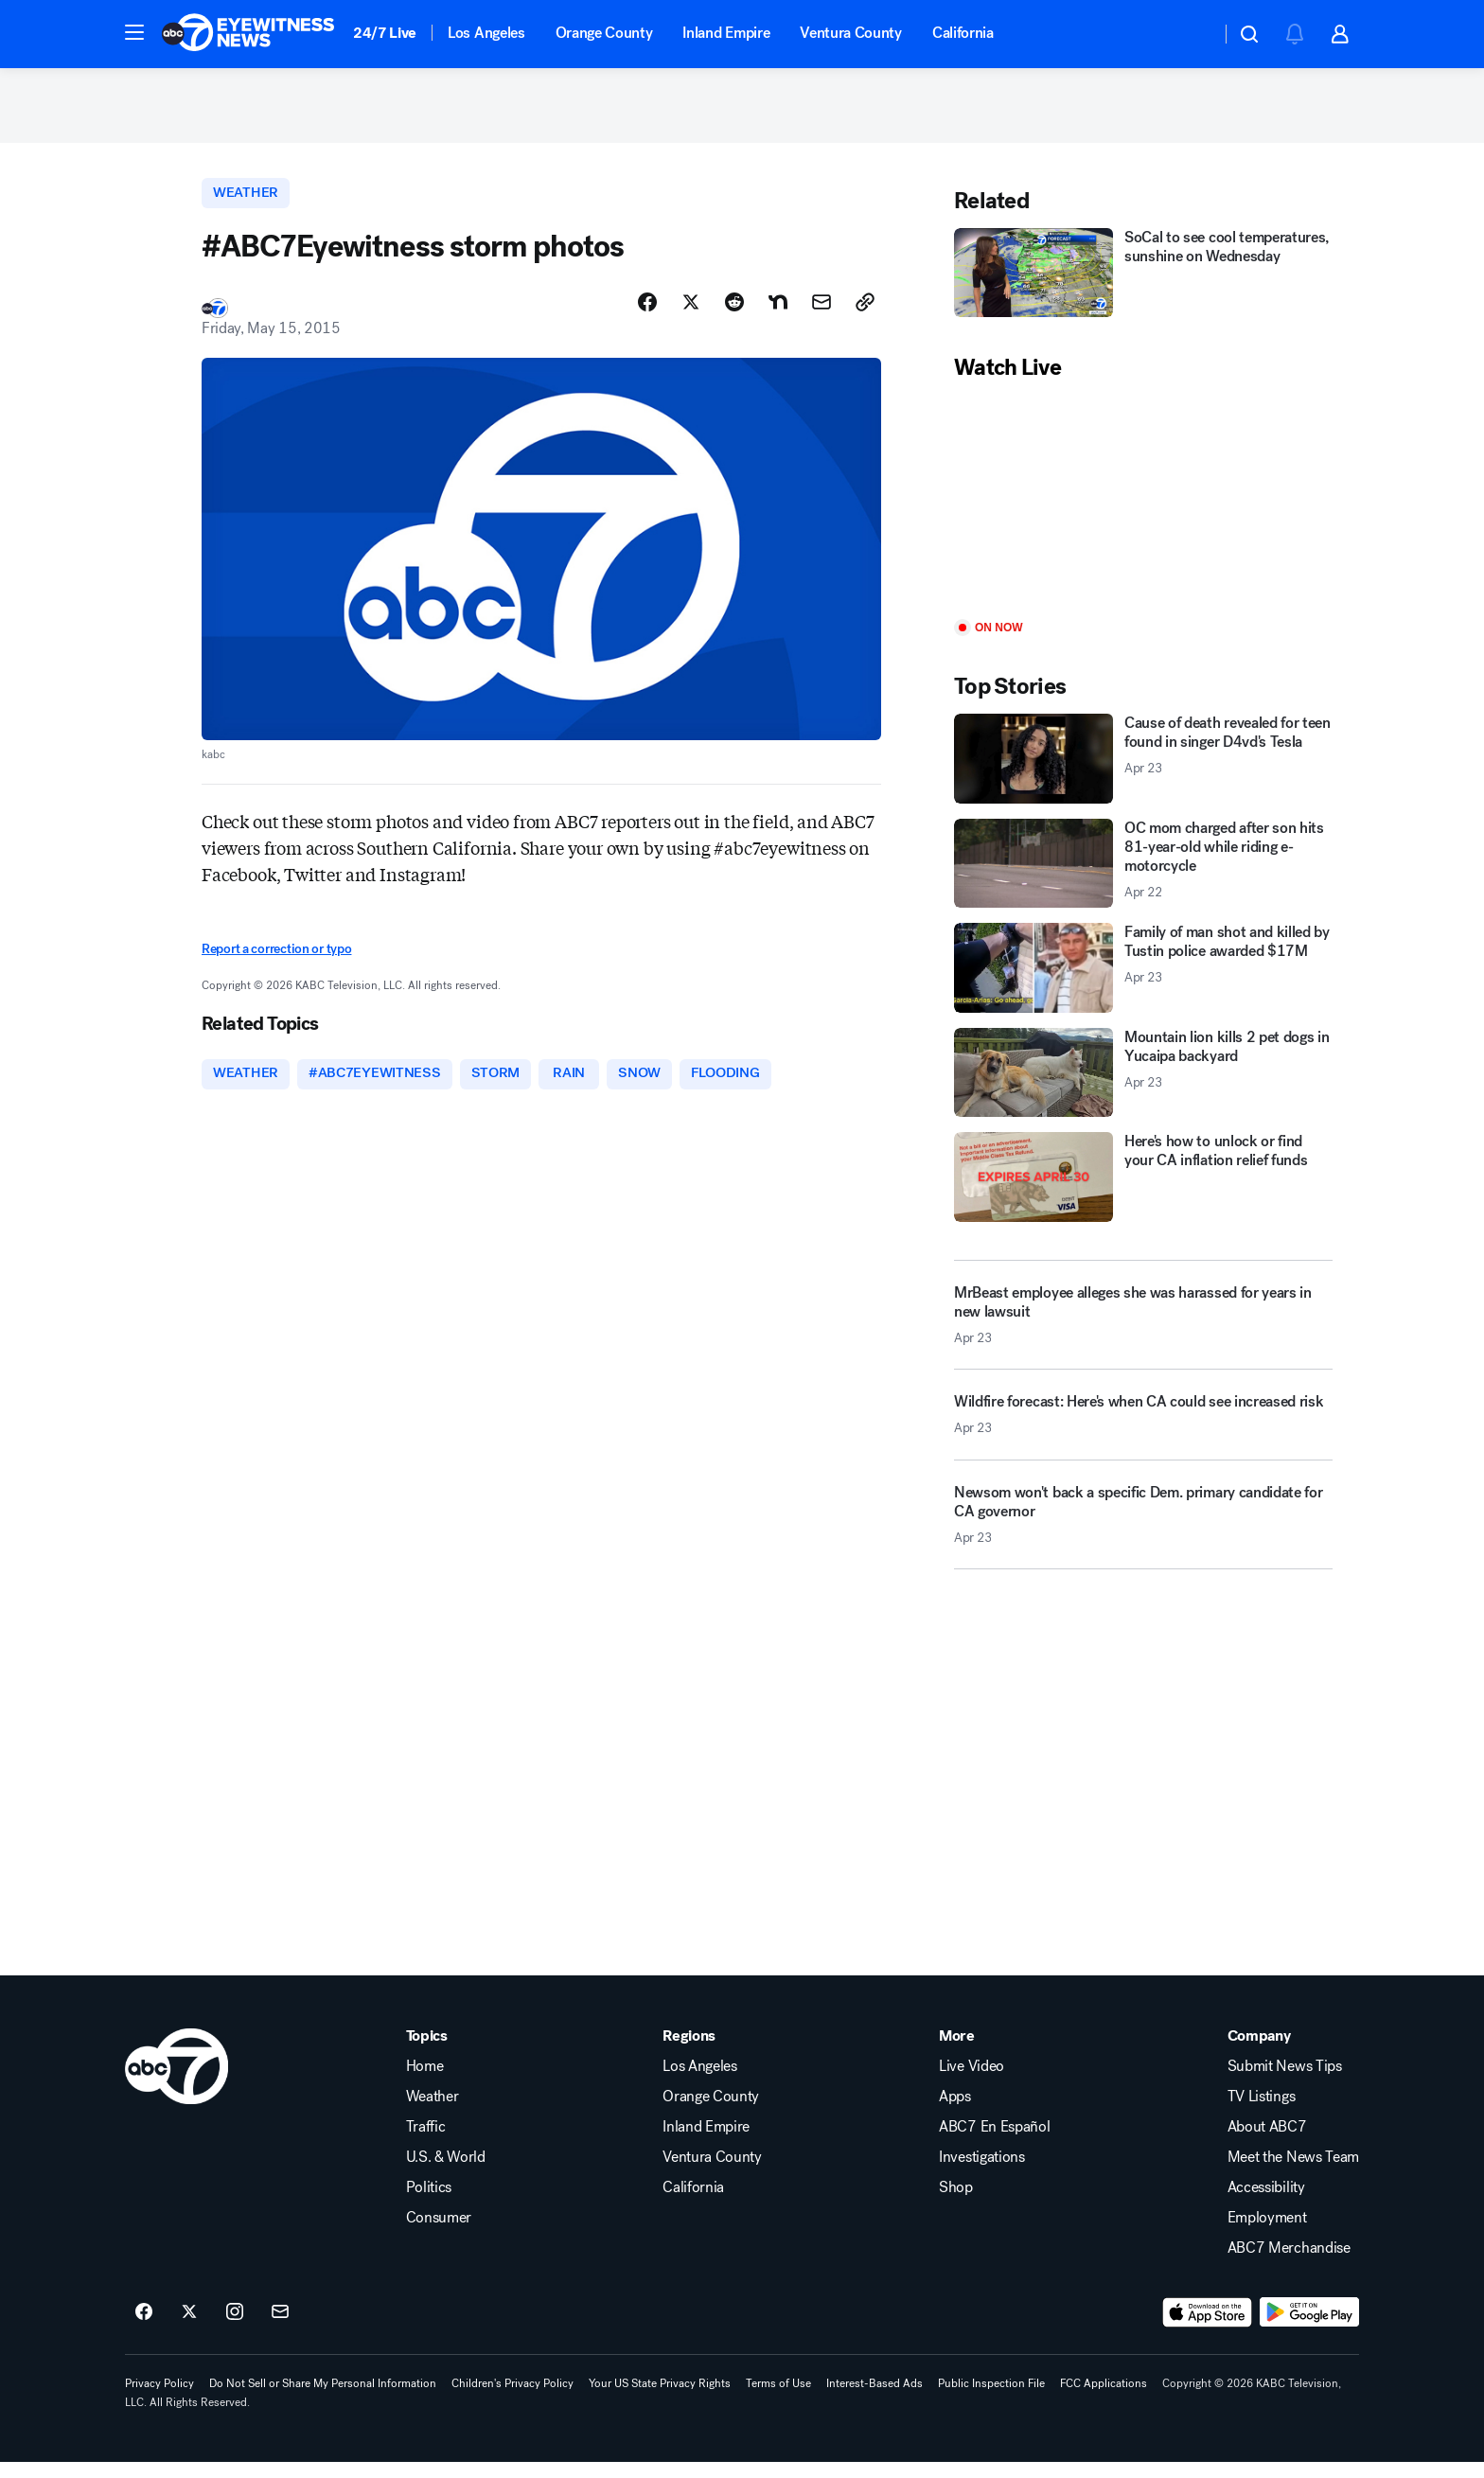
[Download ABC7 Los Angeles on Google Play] (1309, 2327)
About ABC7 (1267, 2142)
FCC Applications (1103, 2398)
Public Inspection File (991, 2398)
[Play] (1143, 512)
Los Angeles (486, 33)
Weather (432, 2111)
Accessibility (1266, 2202)
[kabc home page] (176, 2081)
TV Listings (1261, 2111)
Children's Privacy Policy (512, 2398)
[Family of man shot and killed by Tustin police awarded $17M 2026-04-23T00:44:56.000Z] (1143, 979)
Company (1259, 2051)
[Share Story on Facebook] (647, 315)
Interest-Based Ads (874, 2398)
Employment (1267, 2232)
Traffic (426, 2142)
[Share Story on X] (691, 315)
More (957, 2051)
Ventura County (851, 33)
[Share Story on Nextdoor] (778, 315)
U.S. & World (446, 2172)
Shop (956, 2202)
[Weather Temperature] (1191, 34)
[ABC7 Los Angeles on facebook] (144, 2327)
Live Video (971, 2081)
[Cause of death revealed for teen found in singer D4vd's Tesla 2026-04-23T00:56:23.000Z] (1143, 770)
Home (425, 2081)
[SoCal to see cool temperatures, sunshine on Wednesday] (1143, 283)
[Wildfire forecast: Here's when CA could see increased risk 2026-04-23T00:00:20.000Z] (1143, 1432)
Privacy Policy (159, 2398)
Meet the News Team (1293, 2172)
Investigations (982, 2172)
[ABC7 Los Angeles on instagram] (235, 2327)
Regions (689, 2051)
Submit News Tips (1285, 2081)
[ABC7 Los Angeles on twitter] (189, 2327)
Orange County (604, 33)
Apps (955, 2111)
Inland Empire (725, 33)
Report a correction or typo (276, 962)
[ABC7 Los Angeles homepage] (248, 34)
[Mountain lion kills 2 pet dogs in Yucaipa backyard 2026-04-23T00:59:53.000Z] (1143, 1083)
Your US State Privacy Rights (660, 2398)
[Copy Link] (865, 315)
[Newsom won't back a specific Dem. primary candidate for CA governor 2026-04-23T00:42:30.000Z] (1143, 1532)
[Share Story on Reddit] (734, 315)
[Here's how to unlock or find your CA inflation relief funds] (1143, 1188)
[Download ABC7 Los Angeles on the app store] (1207, 2327)
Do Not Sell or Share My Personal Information (322, 2398)
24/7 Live (384, 33)
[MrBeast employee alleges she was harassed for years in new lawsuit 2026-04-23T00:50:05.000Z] (1143, 1325)
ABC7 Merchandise (1289, 2263)
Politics (428, 2202)
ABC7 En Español (994, 2142)
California (963, 33)
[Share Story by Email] (821, 315)
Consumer (438, 2232)
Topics (427, 2051)
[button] (134, 32)
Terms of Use (778, 2398)
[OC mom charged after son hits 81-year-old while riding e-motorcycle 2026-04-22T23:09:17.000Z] (1143, 874)
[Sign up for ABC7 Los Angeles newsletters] (280, 2327)
